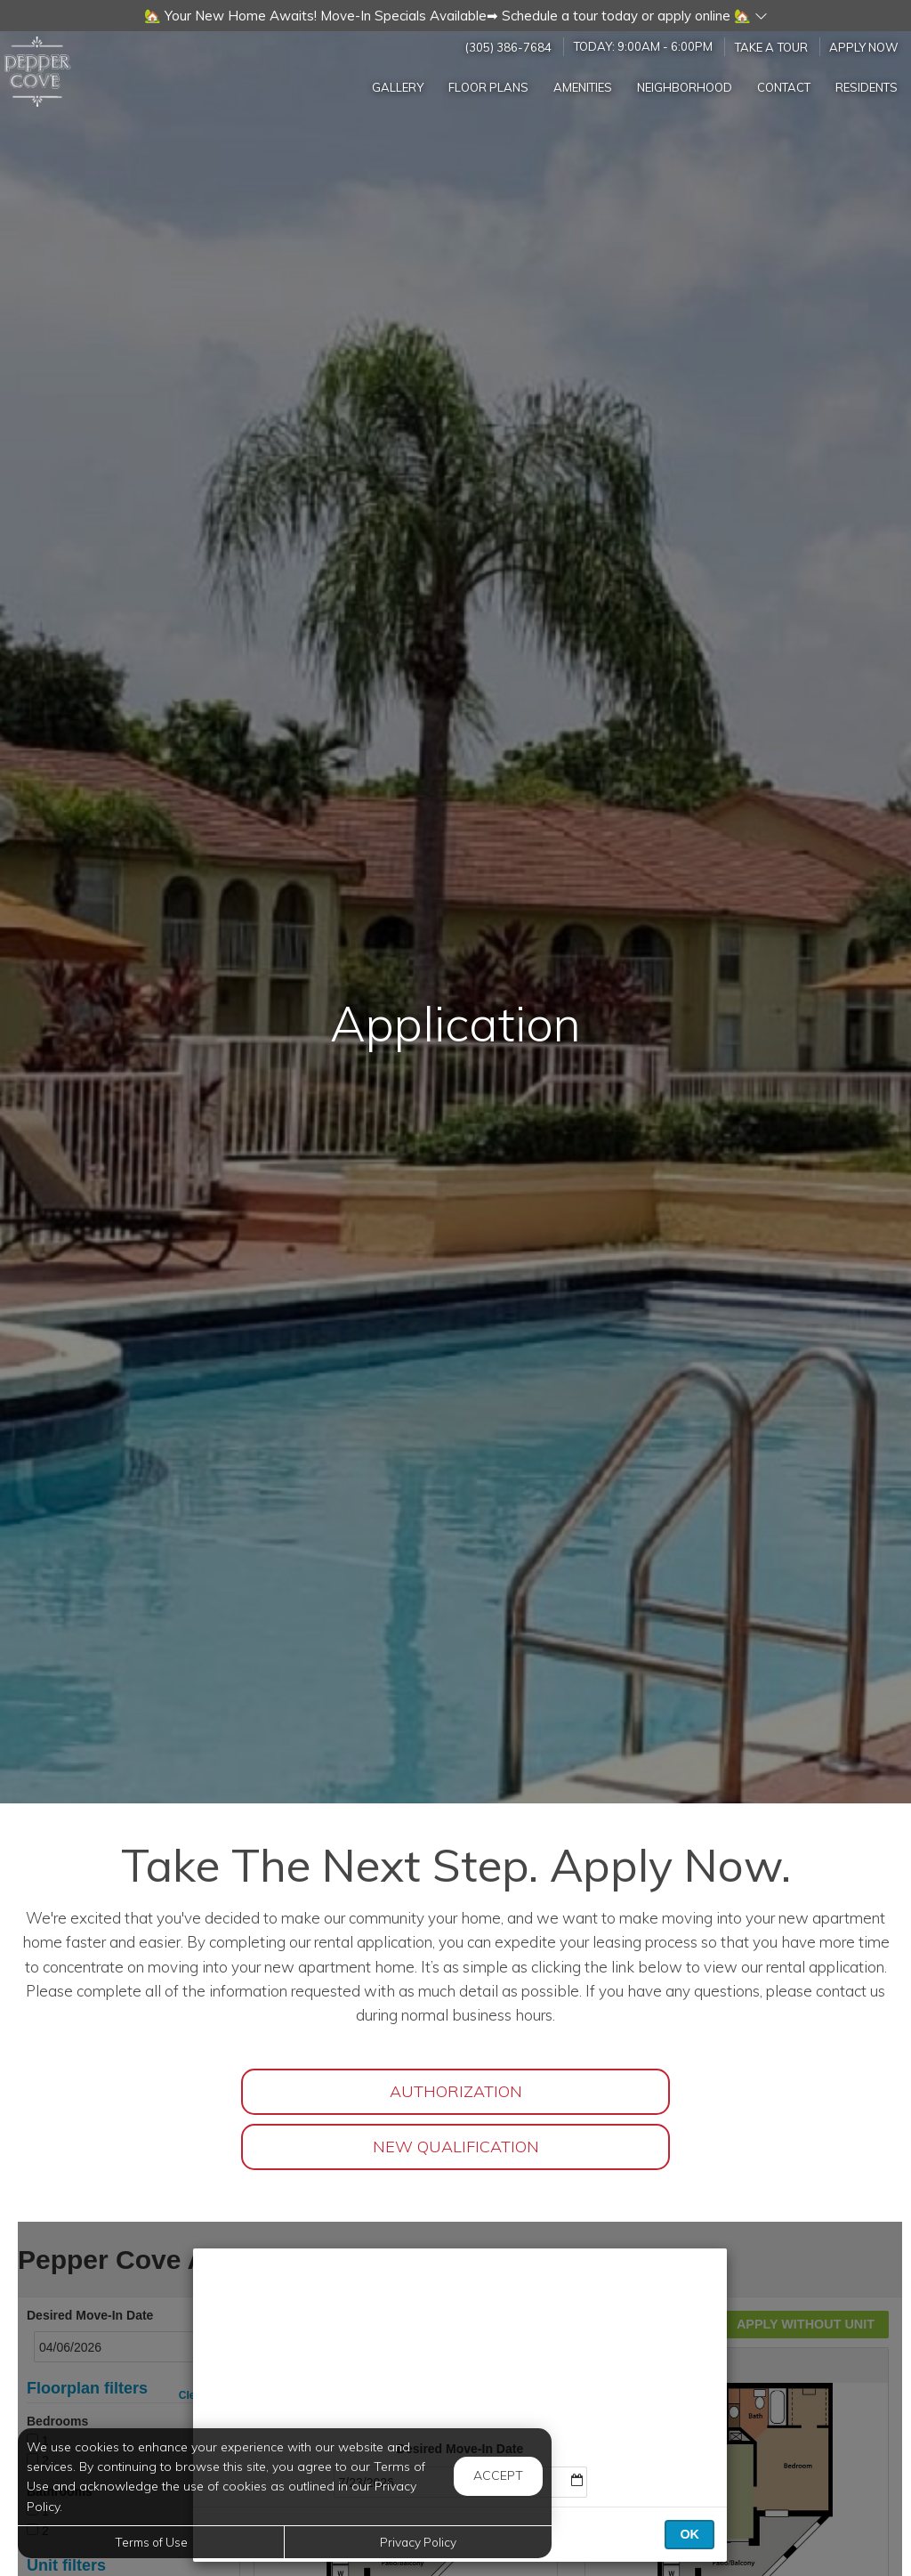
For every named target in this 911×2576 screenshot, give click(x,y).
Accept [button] (498, 2475)
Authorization (456, 2091)
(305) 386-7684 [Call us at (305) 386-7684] (508, 46)
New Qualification (456, 2146)
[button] (455, 15)
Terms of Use (151, 2541)
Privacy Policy (418, 2541)
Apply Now (864, 46)
